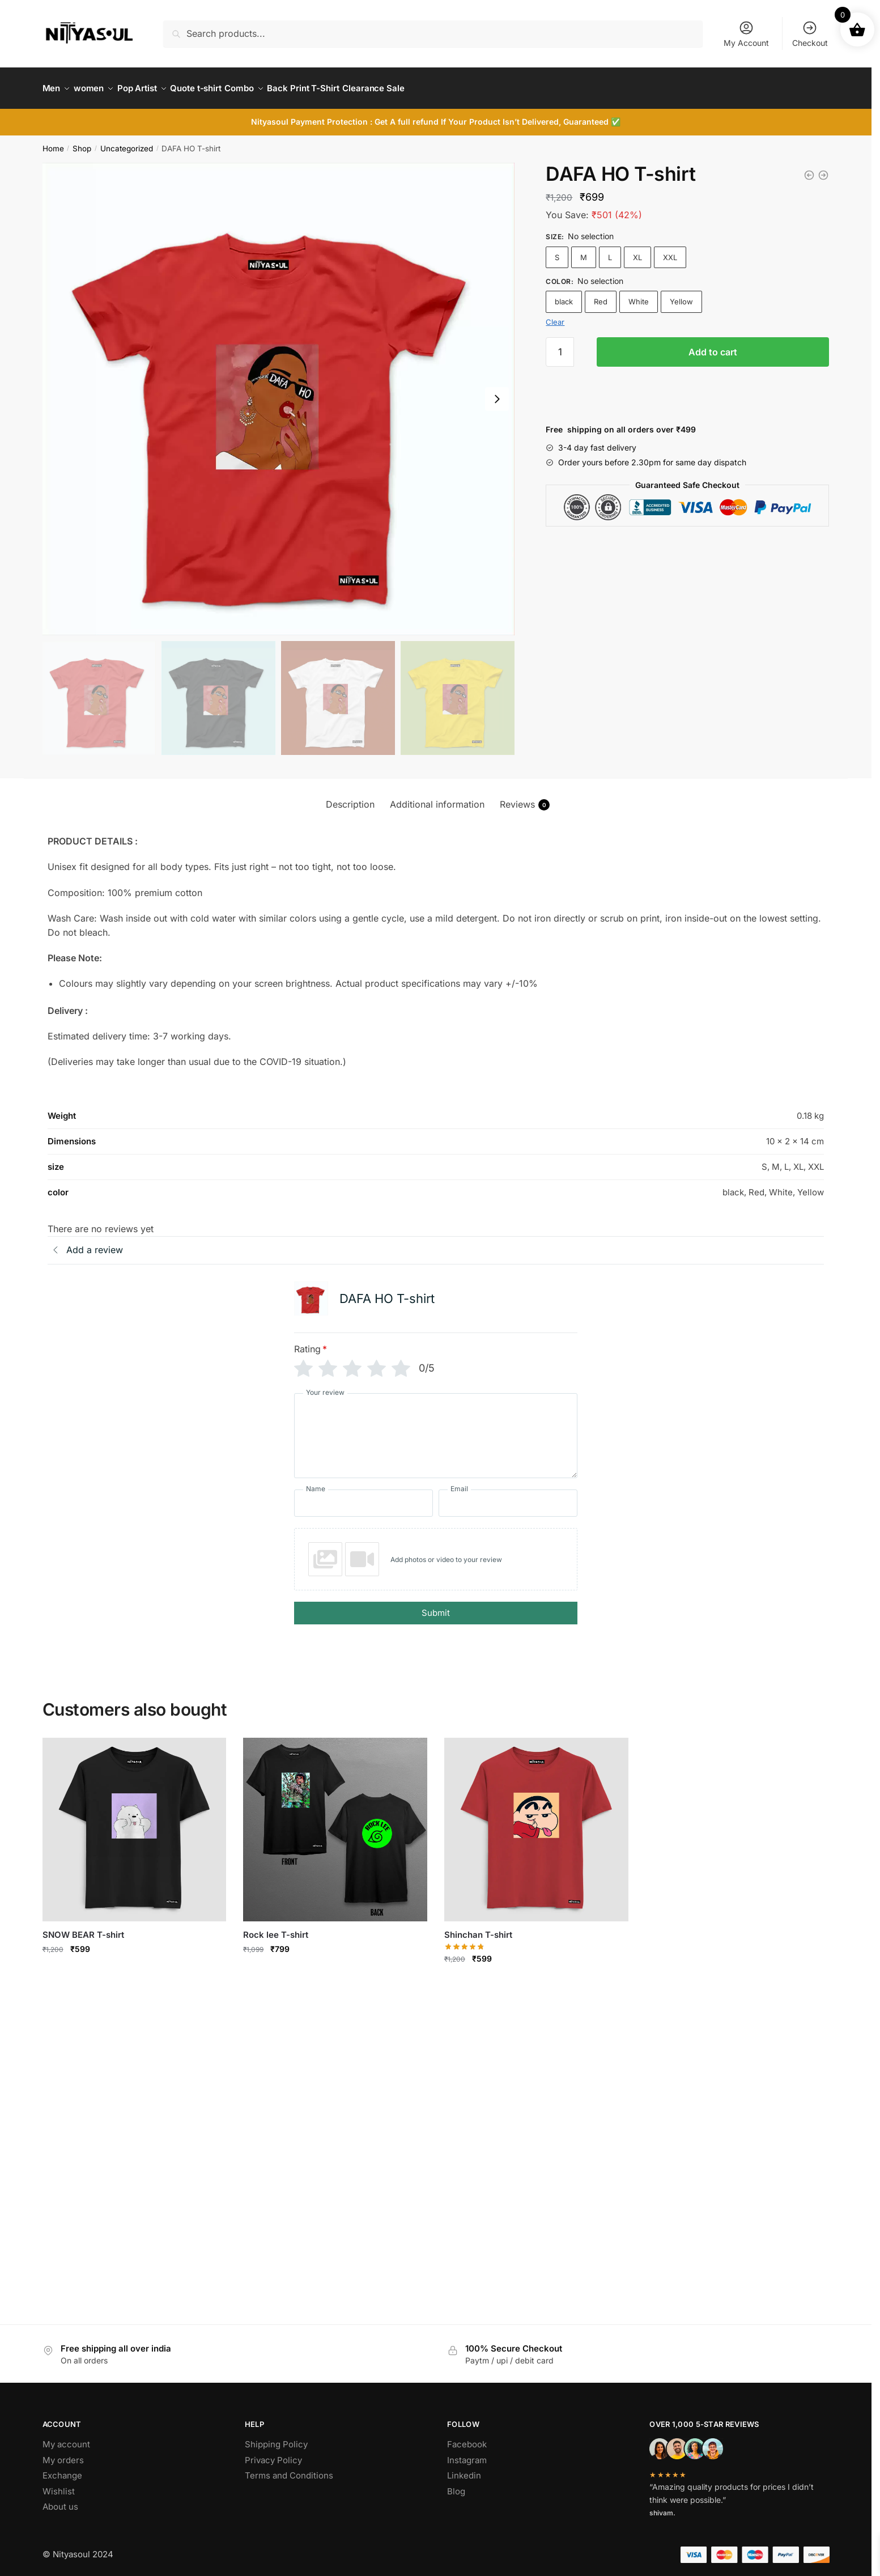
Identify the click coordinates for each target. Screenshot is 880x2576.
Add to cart (712, 345)
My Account (746, 34)
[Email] (508, 1496)
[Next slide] (497, 392)
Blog (456, 2484)
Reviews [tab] (525, 798)
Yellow (681, 294)
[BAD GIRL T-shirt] (823, 168)
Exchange (62, 2468)
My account (66, 2437)
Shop (82, 141)
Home (53, 141)
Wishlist (58, 2484)
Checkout (810, 34)
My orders (63, 2453)
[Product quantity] (560, 345)
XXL (670, 250)
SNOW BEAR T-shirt (83, 1928)
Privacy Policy (273, 2453)
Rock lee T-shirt (275, 1928)
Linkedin (464, 2468)
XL (637, 250)
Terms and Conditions (289, 2468)
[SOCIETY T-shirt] (809, 168)
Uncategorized (126, 141)
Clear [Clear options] (555, 315)
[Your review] (435, 1428)
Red (600, 294)
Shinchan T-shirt (478, 1928)
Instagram (467, 2453)
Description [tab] (350, 797)
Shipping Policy (276, 2437)
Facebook (467, 2437)
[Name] (363, 1496)
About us (60, 2499)
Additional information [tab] (437, 797)
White (638, 294)
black (564, 294)
